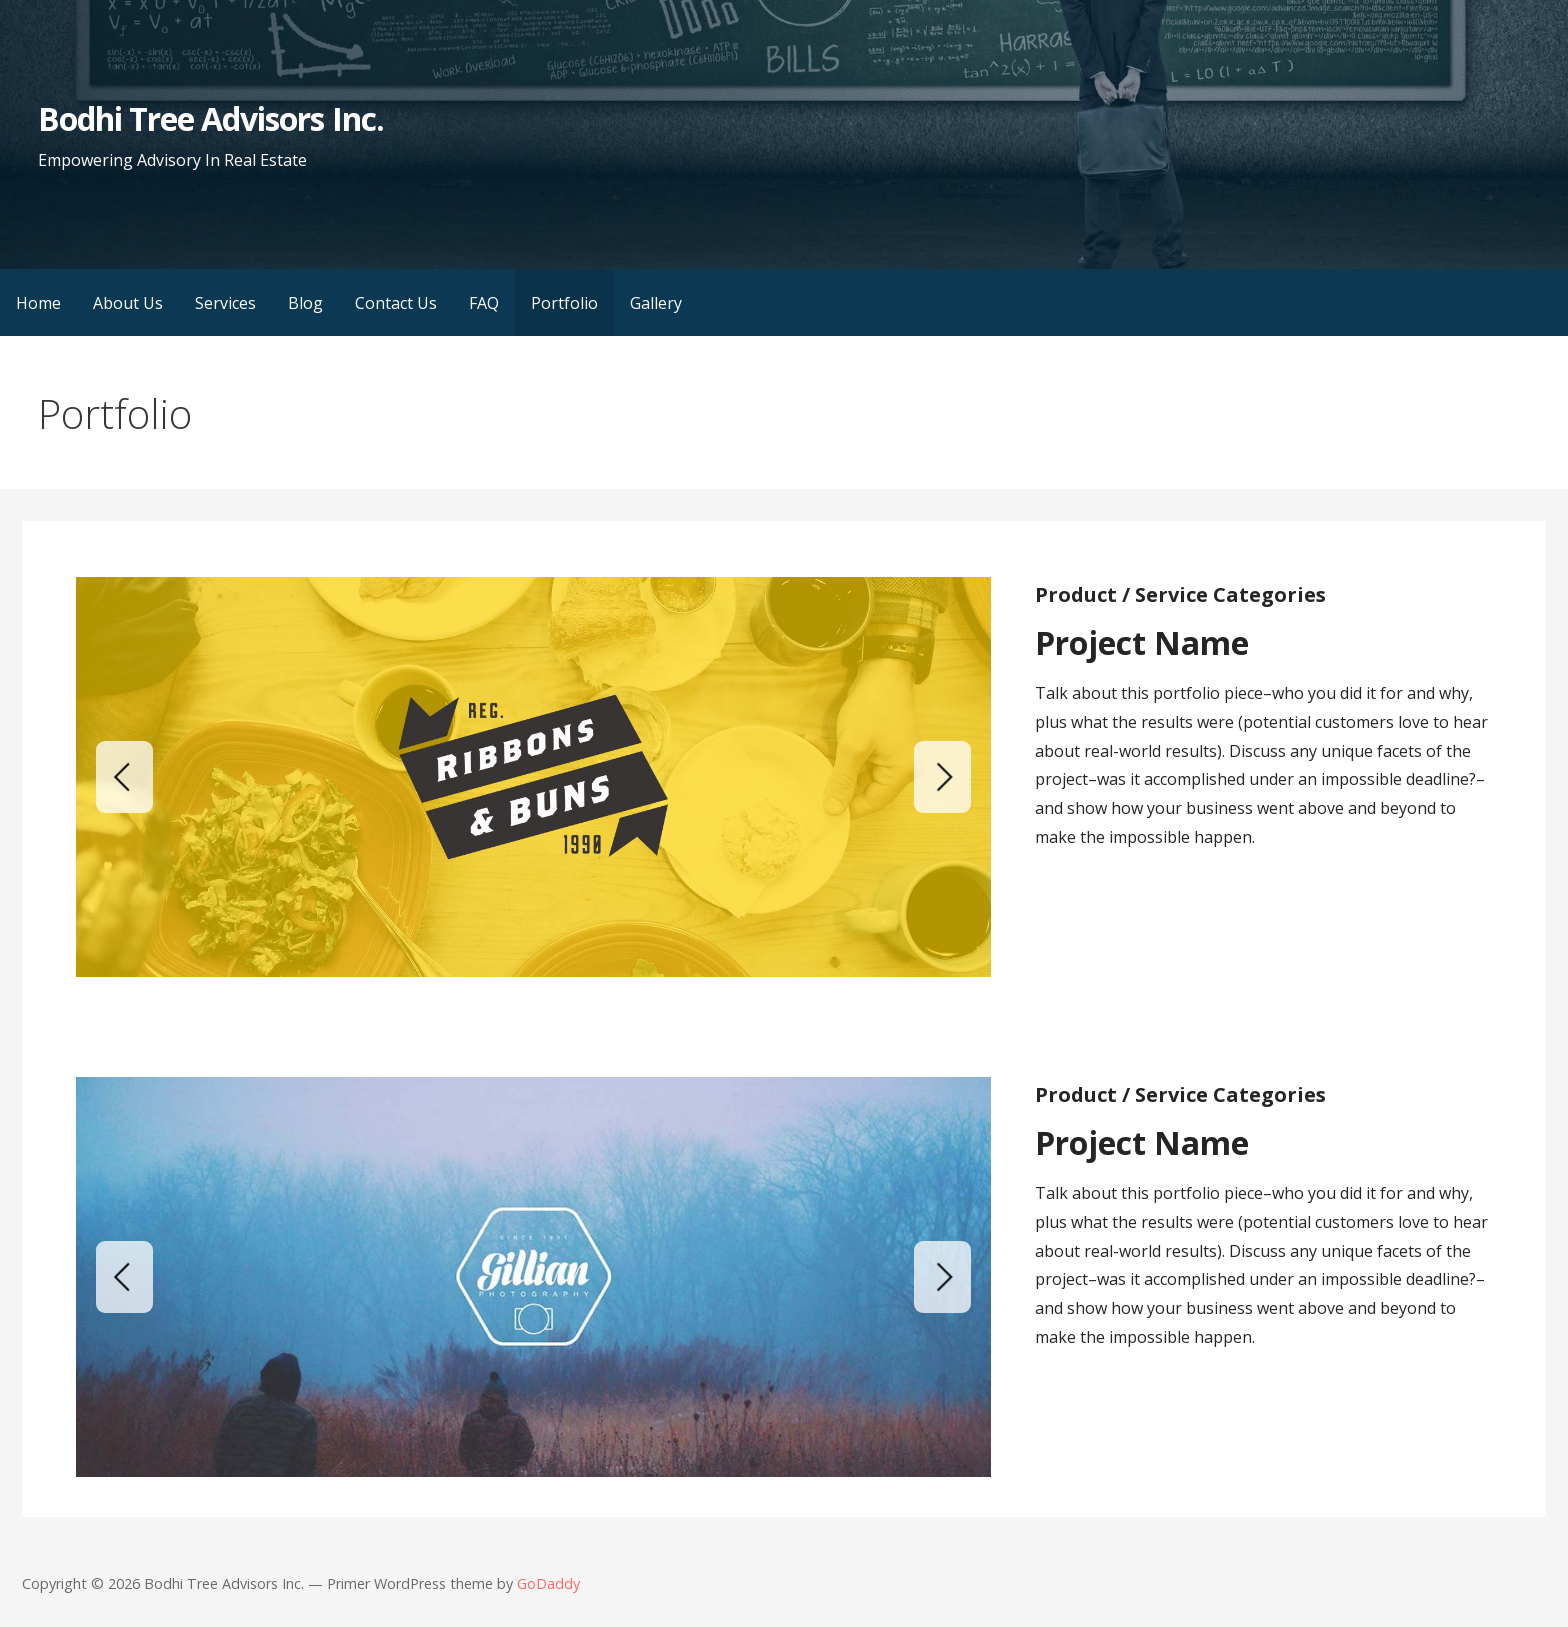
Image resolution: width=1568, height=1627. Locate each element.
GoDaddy (548, 1583)
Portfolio (564, 303)
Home (38, 303)
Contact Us (396, 303)
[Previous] (124, 777)
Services (225, 303)
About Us (128, 303)
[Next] (942, 777)
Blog (305, 303)
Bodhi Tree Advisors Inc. (211, 118)
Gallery (656, 303)
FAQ (484, 303)
